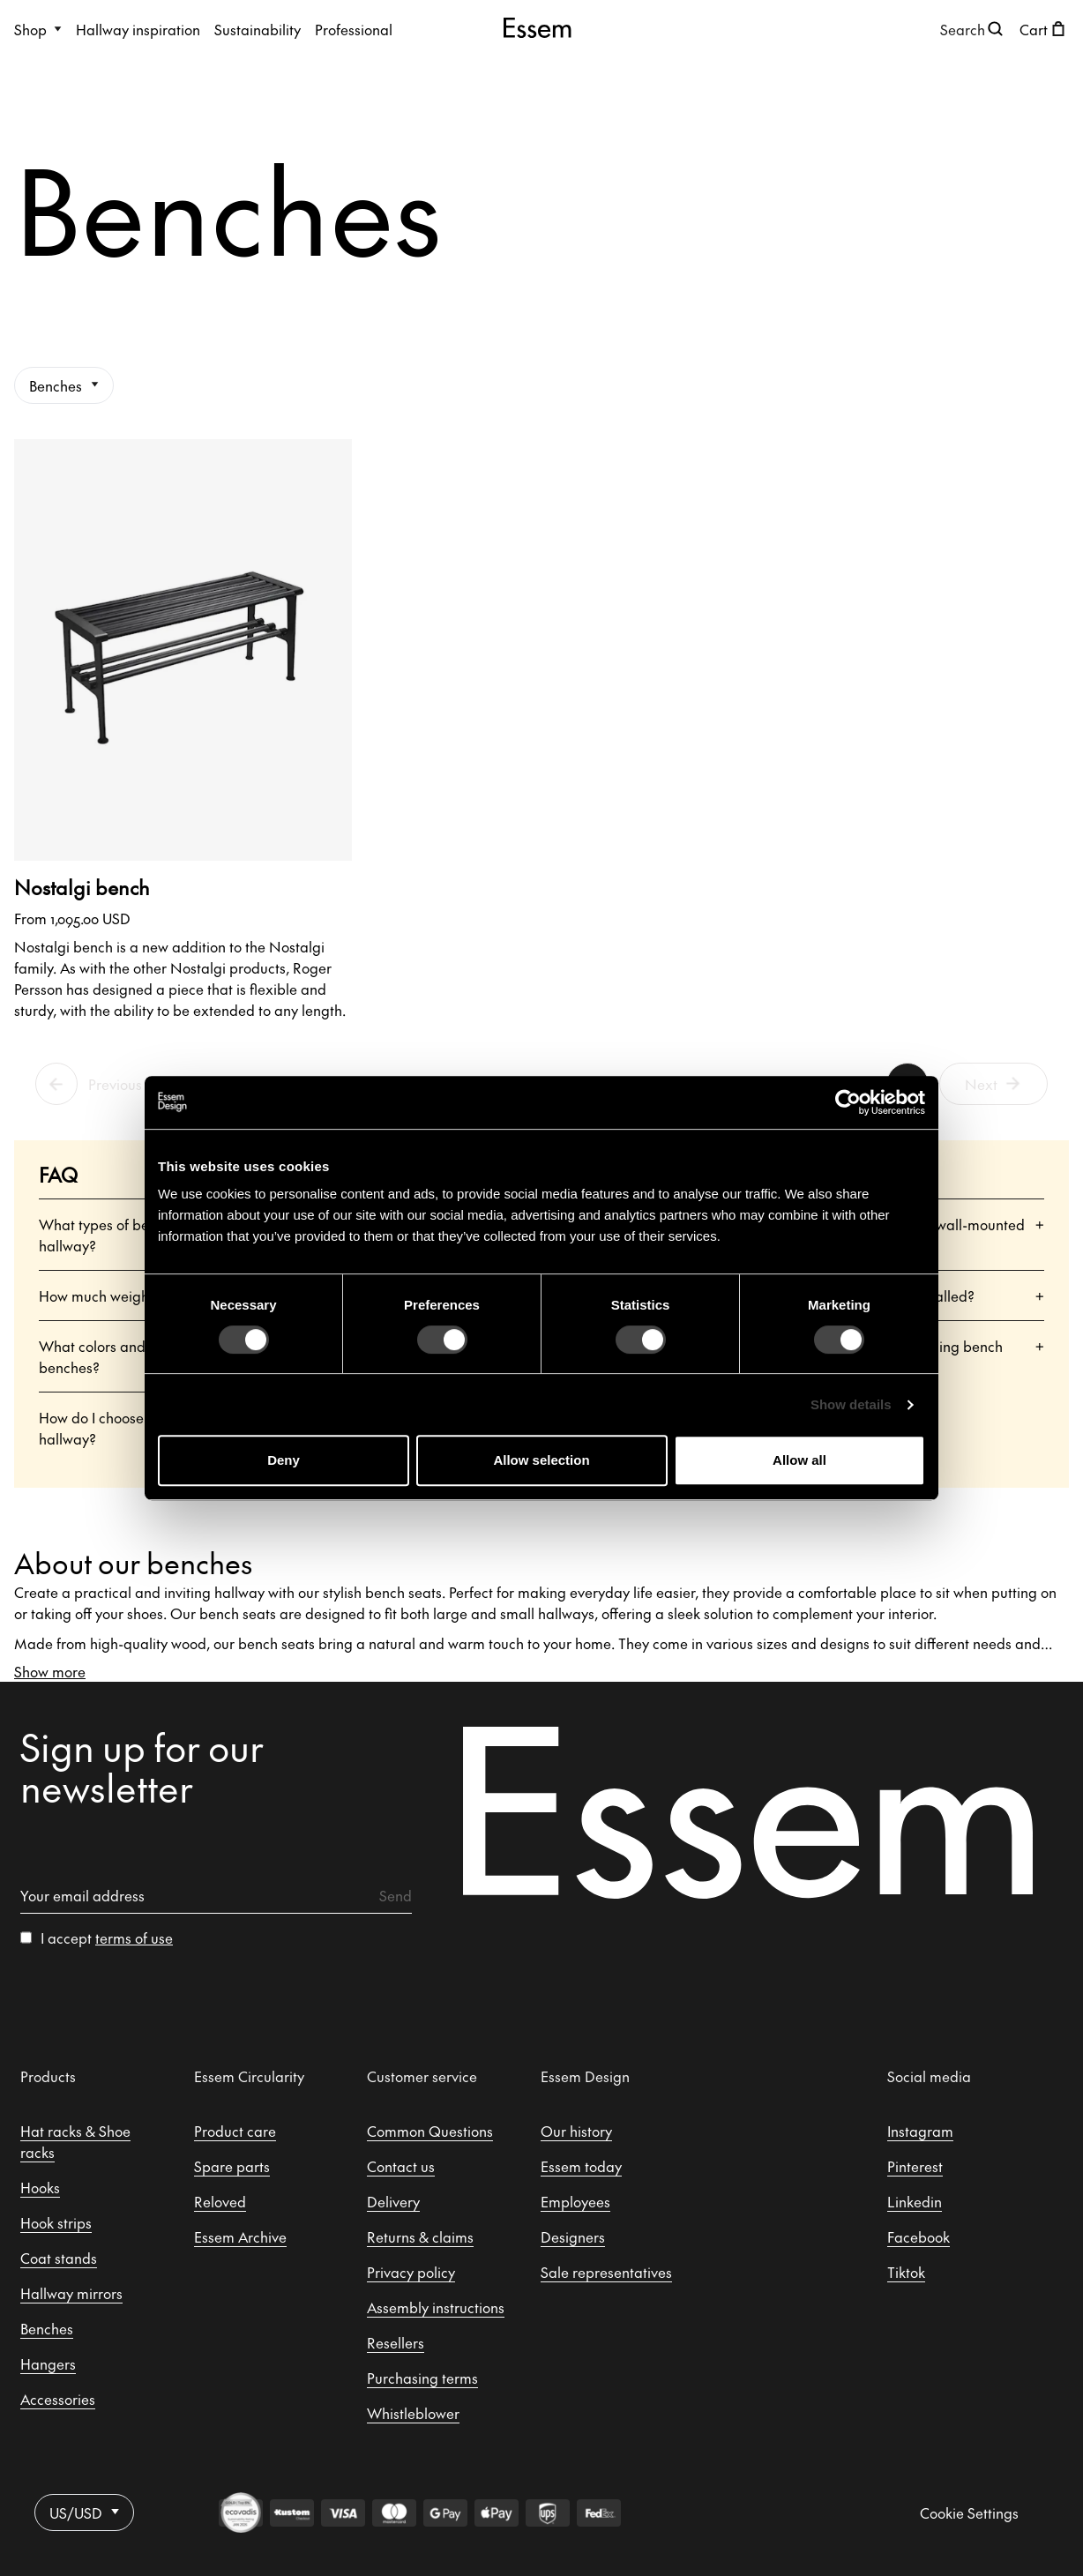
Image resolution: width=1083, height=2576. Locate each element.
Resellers (395, 2342)
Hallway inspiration (138, 29)
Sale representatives (606, 2271)
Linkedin (914, 2201)
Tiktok (906, 2271)
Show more (50, 1671)
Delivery (393, 2201)
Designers (573, 2236)
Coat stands (58, 2257)
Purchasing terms (422, 2377)
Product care (235, 2130)
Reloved (220, 2201)
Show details (851, 1404)
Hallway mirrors (71, 2293)
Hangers (48, 2363)
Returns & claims (420, 2236)
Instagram (920, 2130)
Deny (283, 1459)
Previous (115, 1084)
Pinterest (915, 2166)
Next (994, 1083)
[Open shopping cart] (1044, 29)
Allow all (799, 1459)
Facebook (918, 2236)
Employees (575, 2201)
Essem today (581, 2166)
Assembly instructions (435, 2307)
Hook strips (56, 2222)
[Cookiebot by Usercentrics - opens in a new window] (848, 1102)
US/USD (84, 2512)
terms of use (134, 1937)
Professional (353, 29)
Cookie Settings (969, 2512)
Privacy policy (411, 2271)
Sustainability (257, 29)
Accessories (57, 2398)
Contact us (401, 2166)
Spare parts (232, 2166)
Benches (64, 385)
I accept (107, 1937)
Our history (576, 2130)
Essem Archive (240, 2236)
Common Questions (430, 2130)
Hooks (40, 2187)
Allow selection (541, 1459)
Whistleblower (413, 2413)
